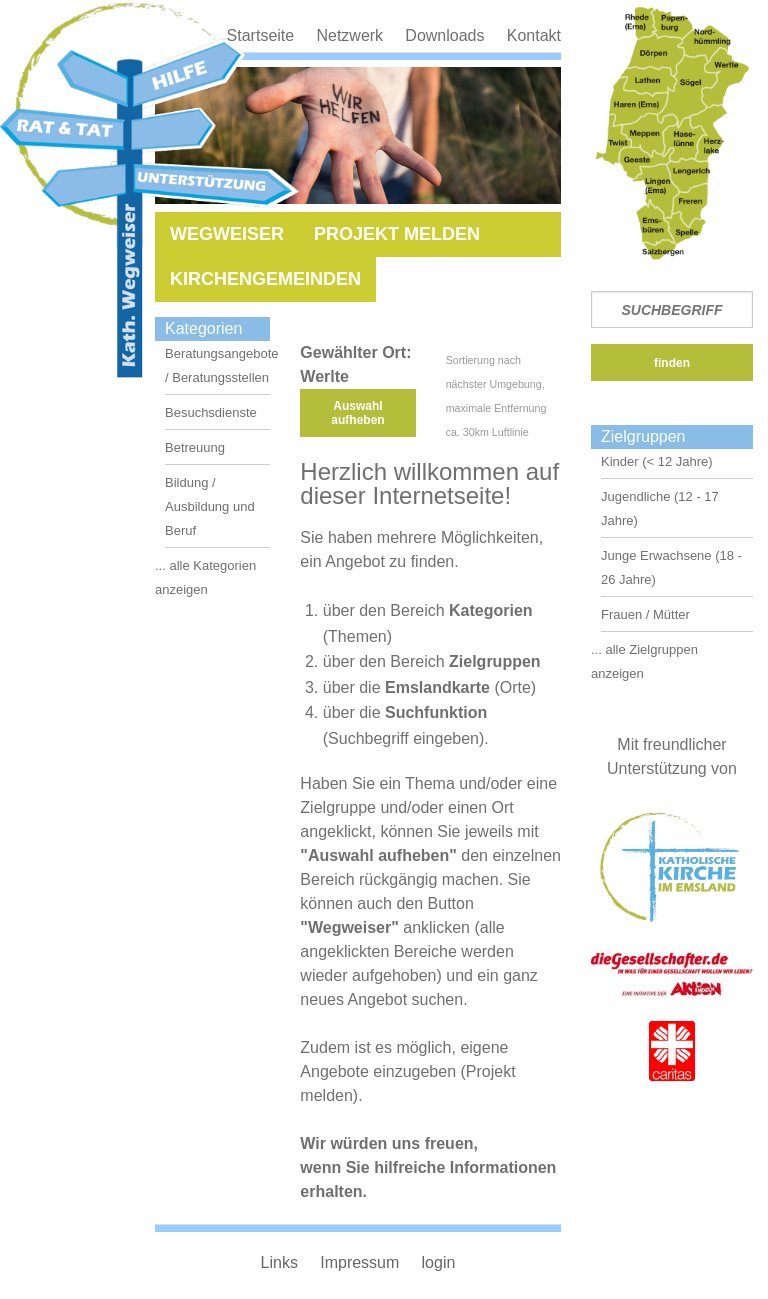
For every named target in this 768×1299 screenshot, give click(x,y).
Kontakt (534, 35)
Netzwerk (349, 35)
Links (279, 1262)
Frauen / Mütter (645, 614)
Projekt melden (397, 234)
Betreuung (195, 447)
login (439, 1262)
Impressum (359, 1262)
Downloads (444, 35)
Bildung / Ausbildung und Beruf (210, 506)
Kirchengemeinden (265, 279)
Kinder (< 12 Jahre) (657, 461)
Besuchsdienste (211, 412)
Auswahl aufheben (357, 413)
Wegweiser (227, 234)
